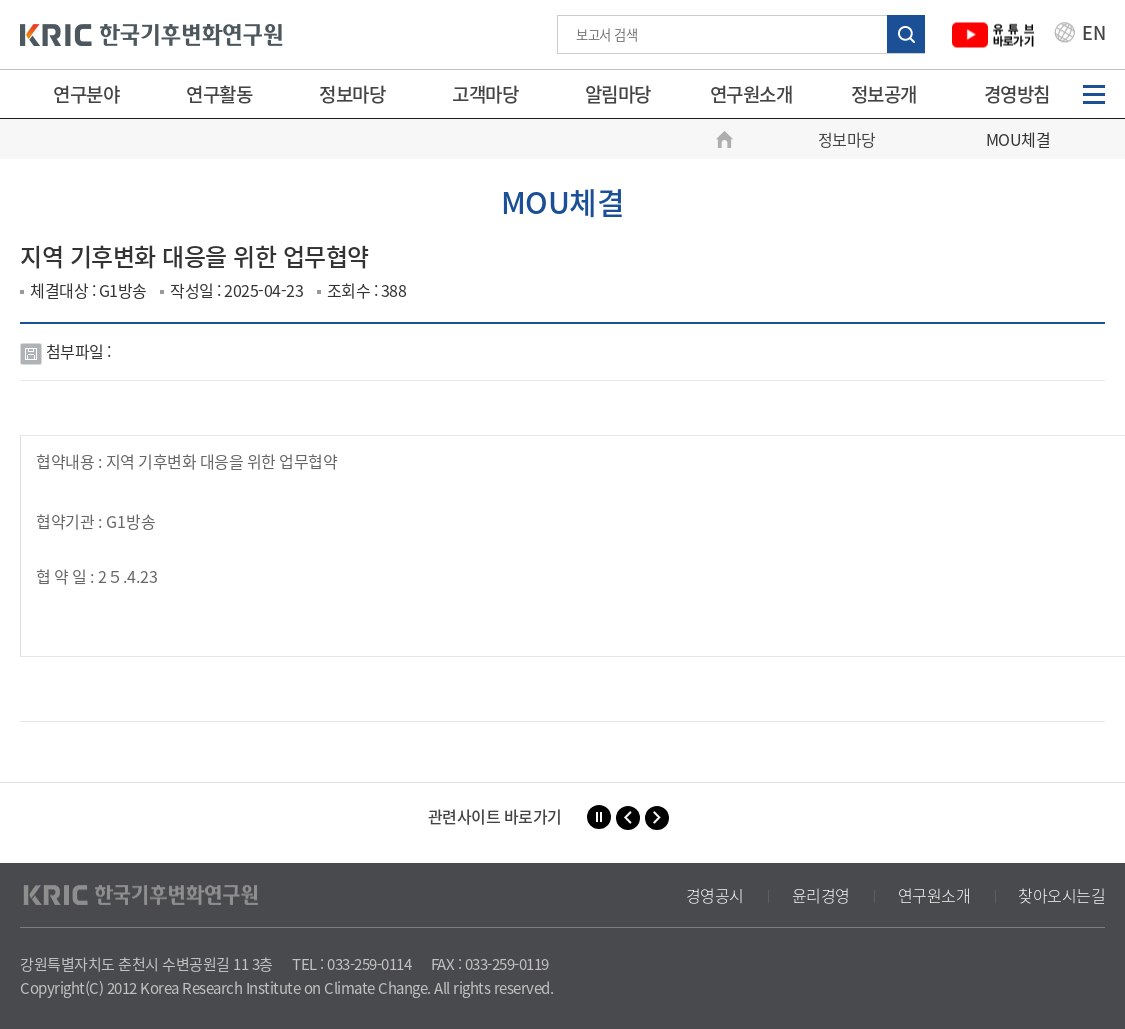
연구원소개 (751, 94)
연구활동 (219, 94)
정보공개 (884, 94)
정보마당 (352, 94)
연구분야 (86, 94)
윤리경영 (821, 895)
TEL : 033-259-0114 (351, 964)
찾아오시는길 (1061, 895)
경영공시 (715, 895)
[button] (628, 818)
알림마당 (618, 94)
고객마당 (485, 94)
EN (1080, 35)
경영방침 (1017, 94)
